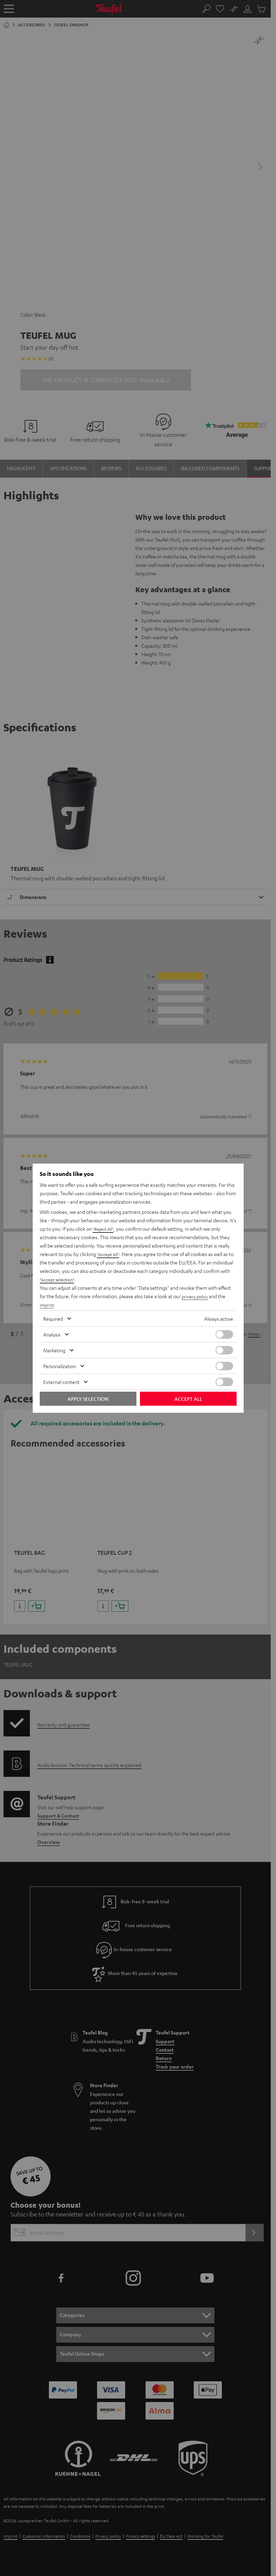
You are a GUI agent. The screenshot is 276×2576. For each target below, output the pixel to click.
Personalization (59, 1366)
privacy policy (196, 1296)
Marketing (54, 1350)
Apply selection (88, 1399)
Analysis (51, 1334)
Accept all (188, 1399)
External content (61, 1382)
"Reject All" (104, 1228)
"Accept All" (109, 1254)
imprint (47, 1304)
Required (53, 1318)
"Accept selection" (59, 1279)
